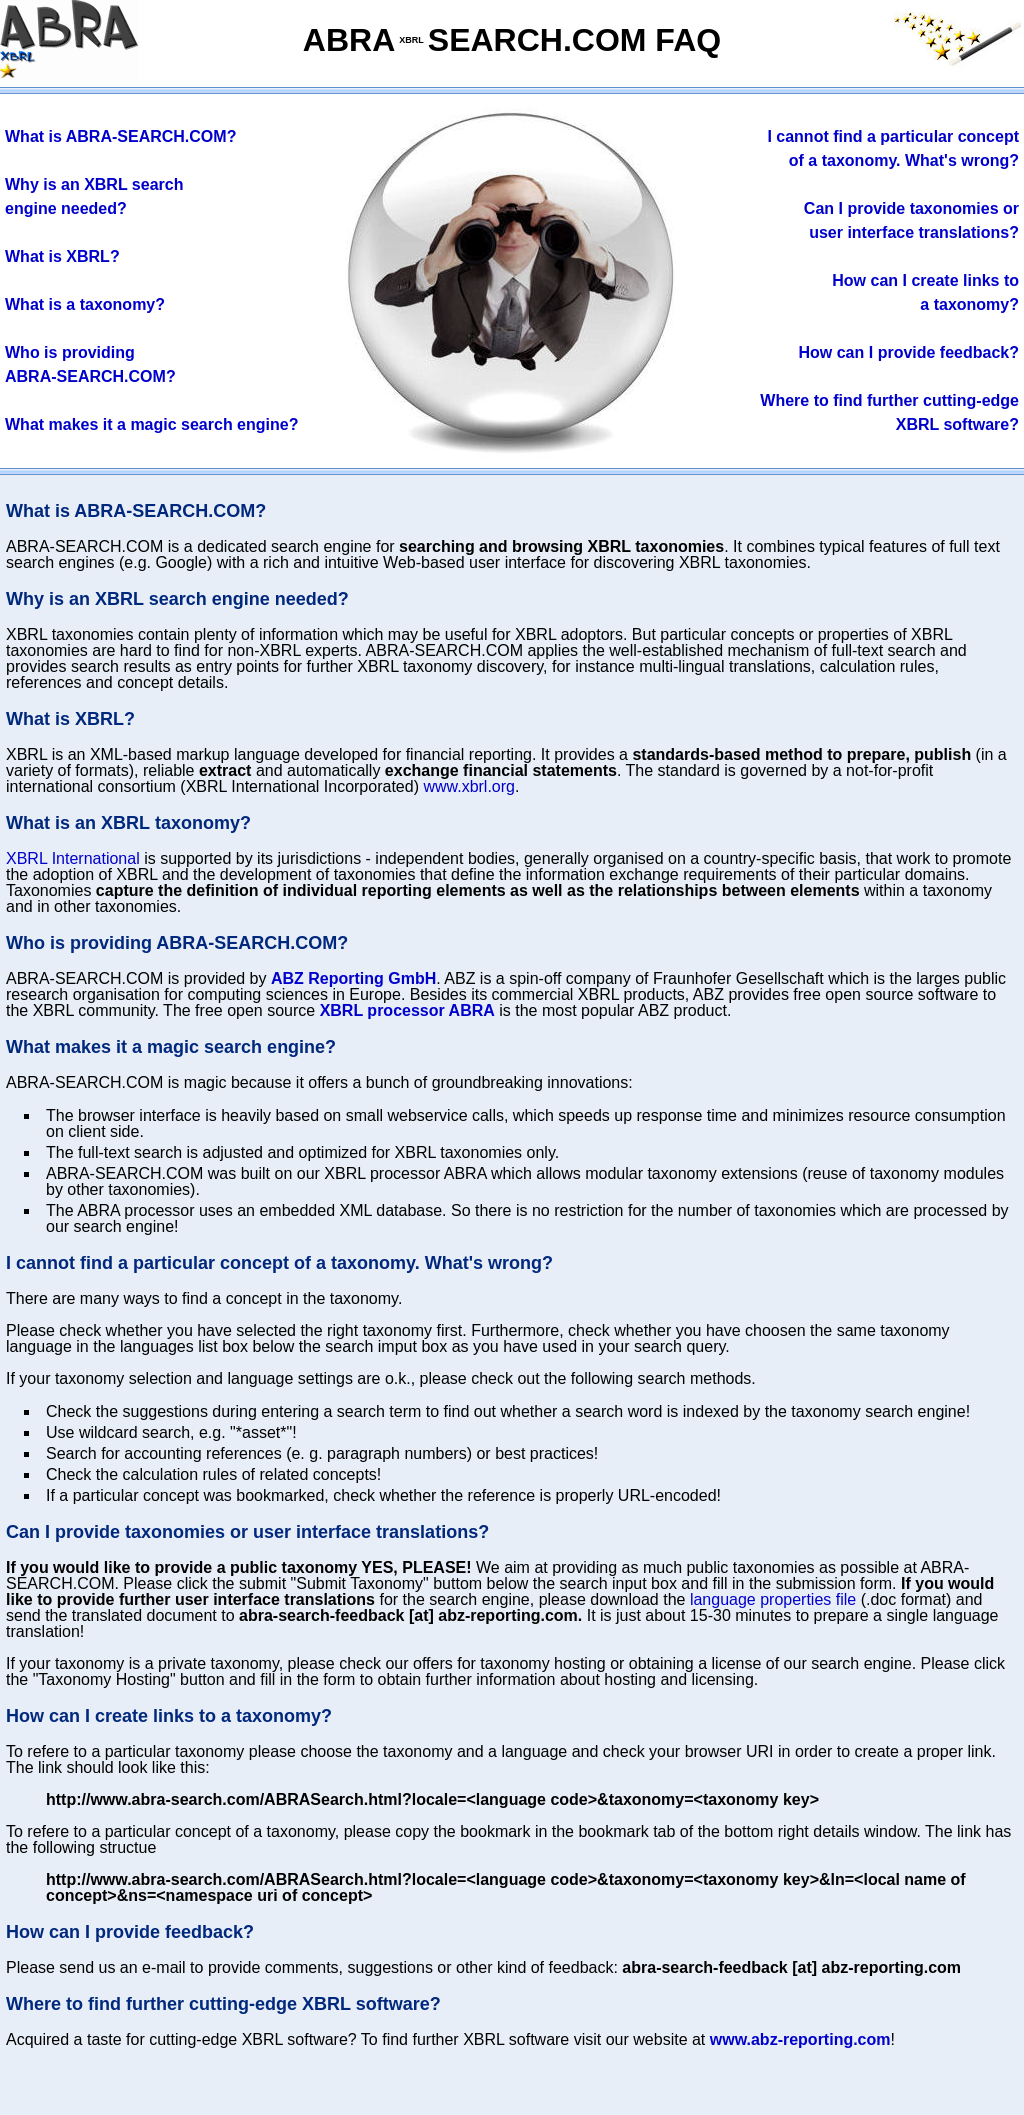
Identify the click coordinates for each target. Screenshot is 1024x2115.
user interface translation (914, 232)
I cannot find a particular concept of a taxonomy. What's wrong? (279, 1263)
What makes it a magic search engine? (151, 424)
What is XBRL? (62, 256)
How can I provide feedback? (909, 352)
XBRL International (73, 858)
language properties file (773, 1599)
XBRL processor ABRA (407, 1010)
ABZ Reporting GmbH (353, 978)
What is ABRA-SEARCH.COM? (120, 136)
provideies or (911, 208)
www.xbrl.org (469, 786)
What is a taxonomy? (85, 304)
